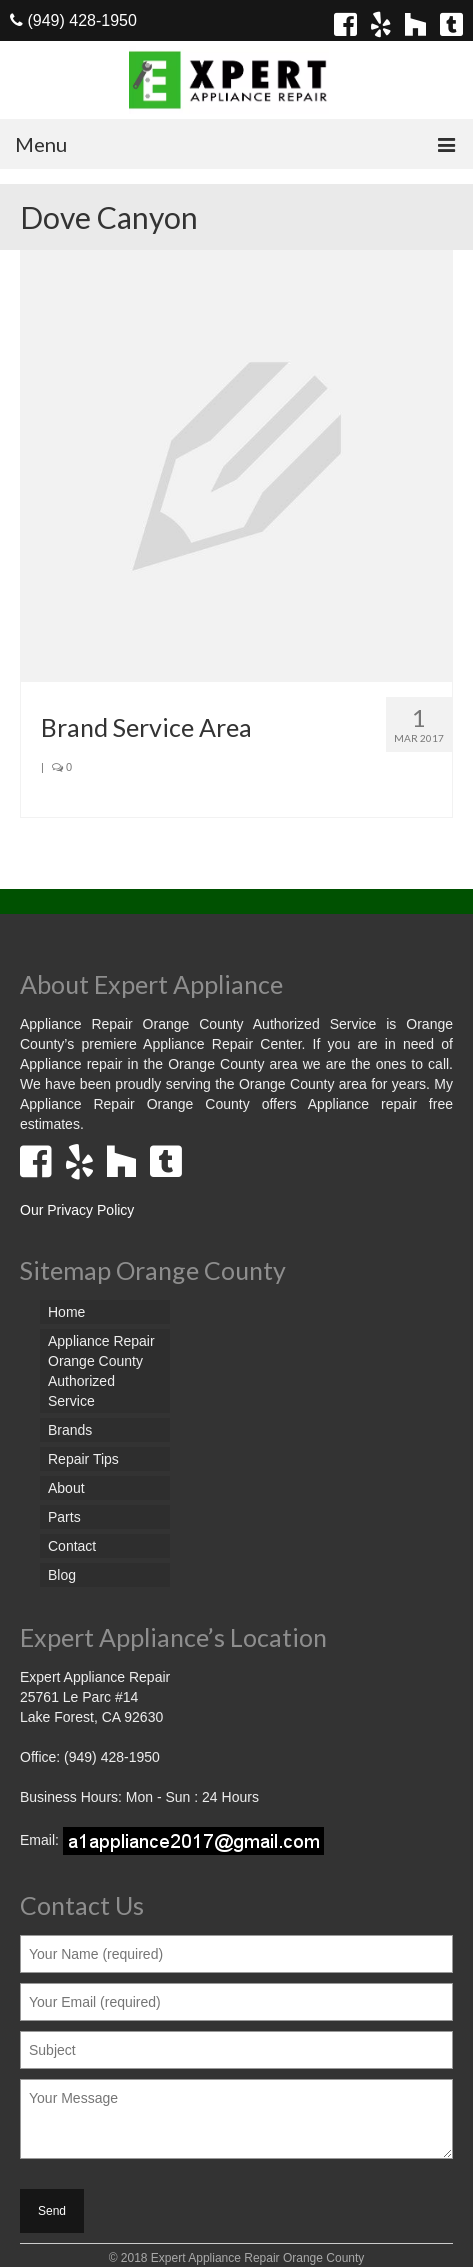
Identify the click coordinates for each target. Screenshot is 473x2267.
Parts (64, 1517)
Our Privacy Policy (77, 1210)
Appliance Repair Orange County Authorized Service (101, 1371)
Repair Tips (83, 1459)
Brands (70, 1430)
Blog (62, 1575)
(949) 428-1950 (73, 20)
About (66, 1488)
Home (66, 1312)
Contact (72, 1546)
